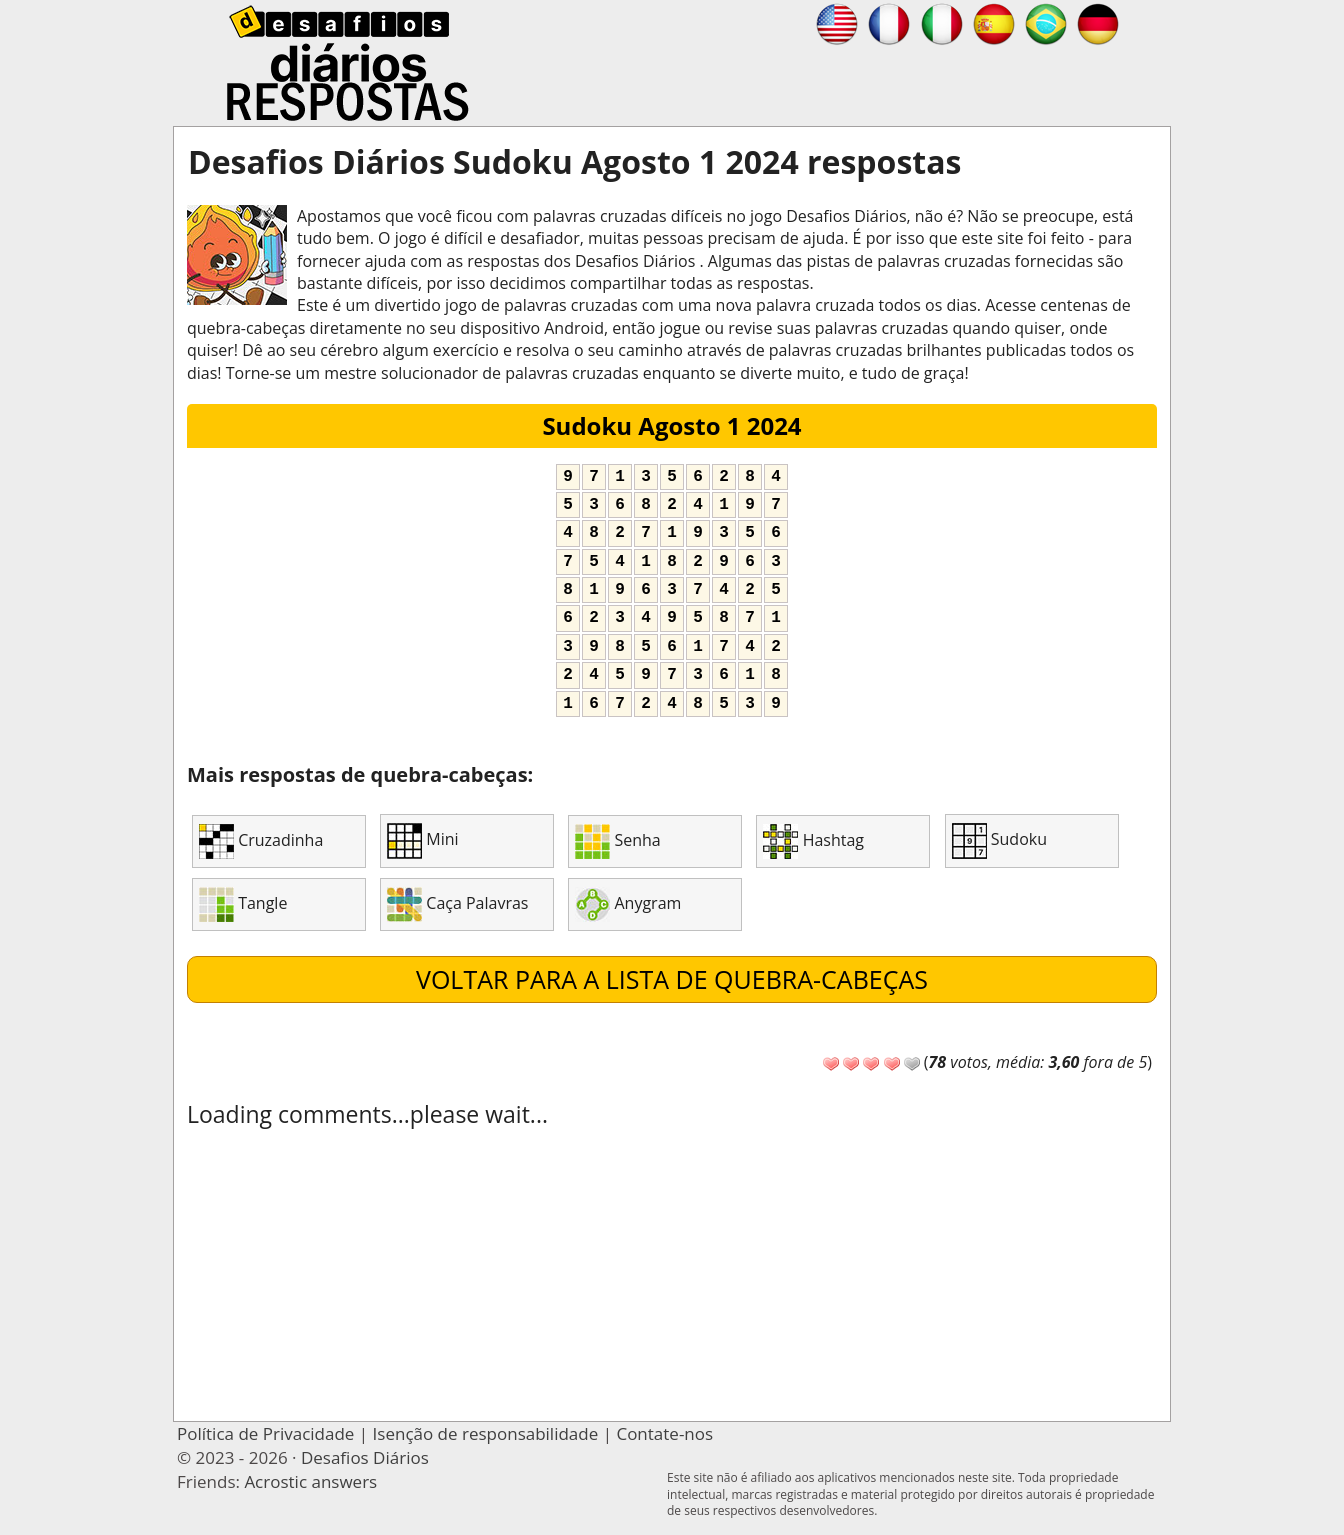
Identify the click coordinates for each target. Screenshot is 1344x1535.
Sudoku (999, 841)
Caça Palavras (457, 904)
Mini (422, 841)
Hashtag (813, 841)
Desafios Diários (365, 1457)
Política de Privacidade (265, 1433)
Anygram (628, 904)
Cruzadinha (261, 841)
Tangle (243, 904)
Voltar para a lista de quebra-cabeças (672, 979)
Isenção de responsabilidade (486, 1433)
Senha (617, 841)
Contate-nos (664, 1433)
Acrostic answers (310, 1481)
